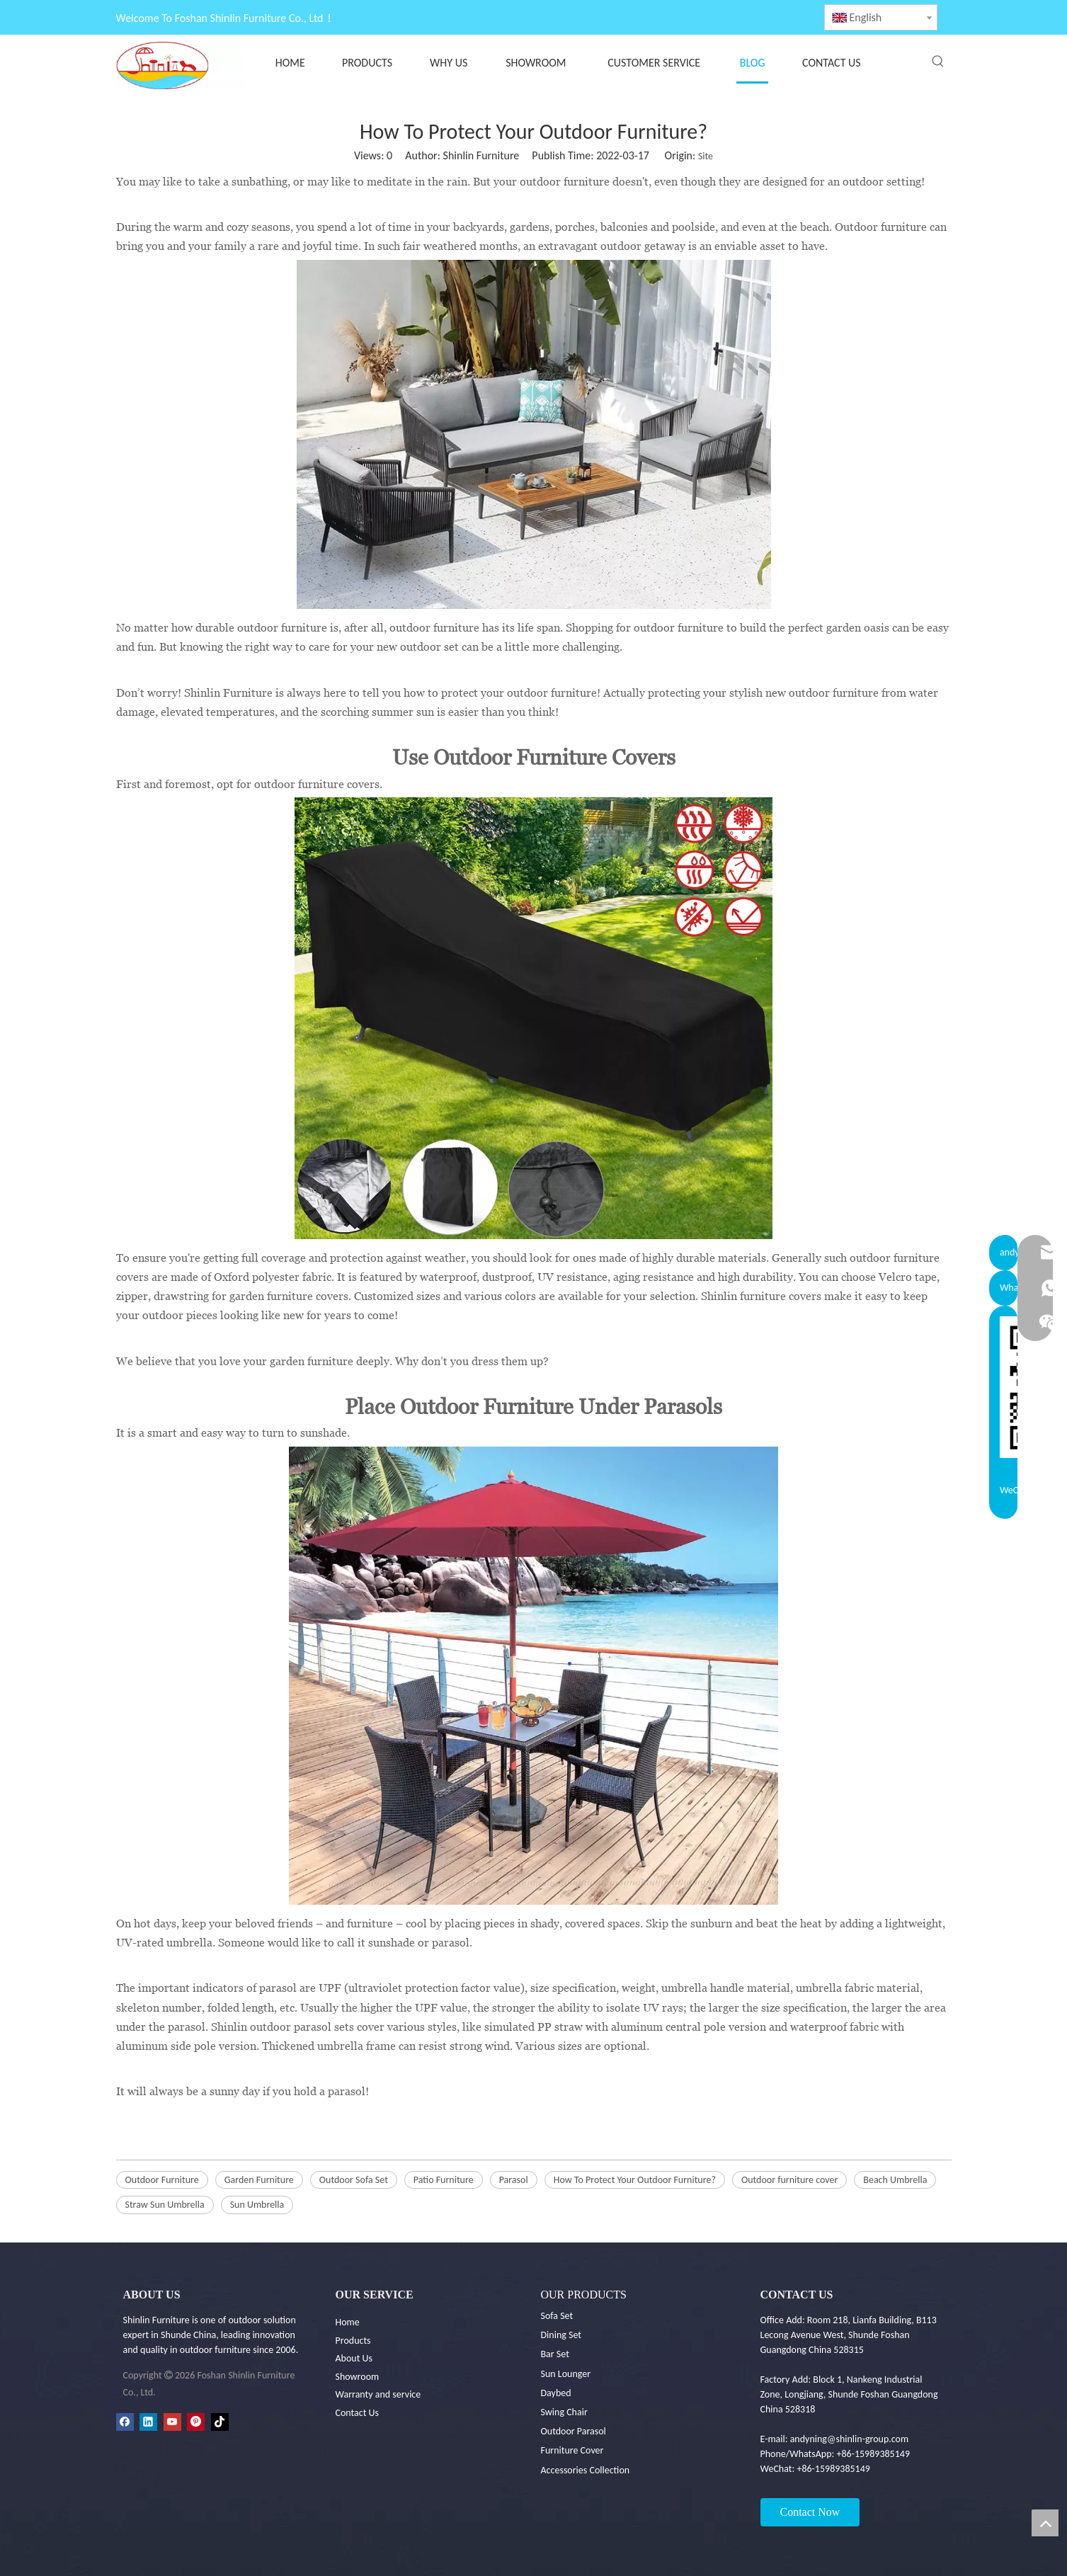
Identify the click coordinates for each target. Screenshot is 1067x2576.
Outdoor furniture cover (789, 2180)
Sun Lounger (566, 2374)
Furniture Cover (572, 2450)
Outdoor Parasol (573, 2431)
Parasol (513, 2180)
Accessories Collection (585, 2470)
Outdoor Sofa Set (353, 2180)
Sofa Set (557, 2316)
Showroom (358, 2377)
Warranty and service (378, 2394)
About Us (354, 2358)
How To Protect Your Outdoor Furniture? (635, 2180)
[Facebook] (125, 2422)
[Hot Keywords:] (938, 61)
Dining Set (561, 2335)
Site (705, 156)
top (1045, 2522)
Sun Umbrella (257, 2205)
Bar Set (555, 2354)
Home (348, 2322)
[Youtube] (172, 2422)
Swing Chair (564, 2412)
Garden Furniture (259, 2180)
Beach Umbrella (895, 2180)
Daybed (556, 2393)
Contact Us (358, 2413)
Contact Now (810, 2512)
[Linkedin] (148, 2422)
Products (353, 2341)
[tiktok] (220, 2422)
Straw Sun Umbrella (165, 2205)
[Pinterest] (196, 2422)
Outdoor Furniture (162, 2180)
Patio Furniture (443, 2180)
